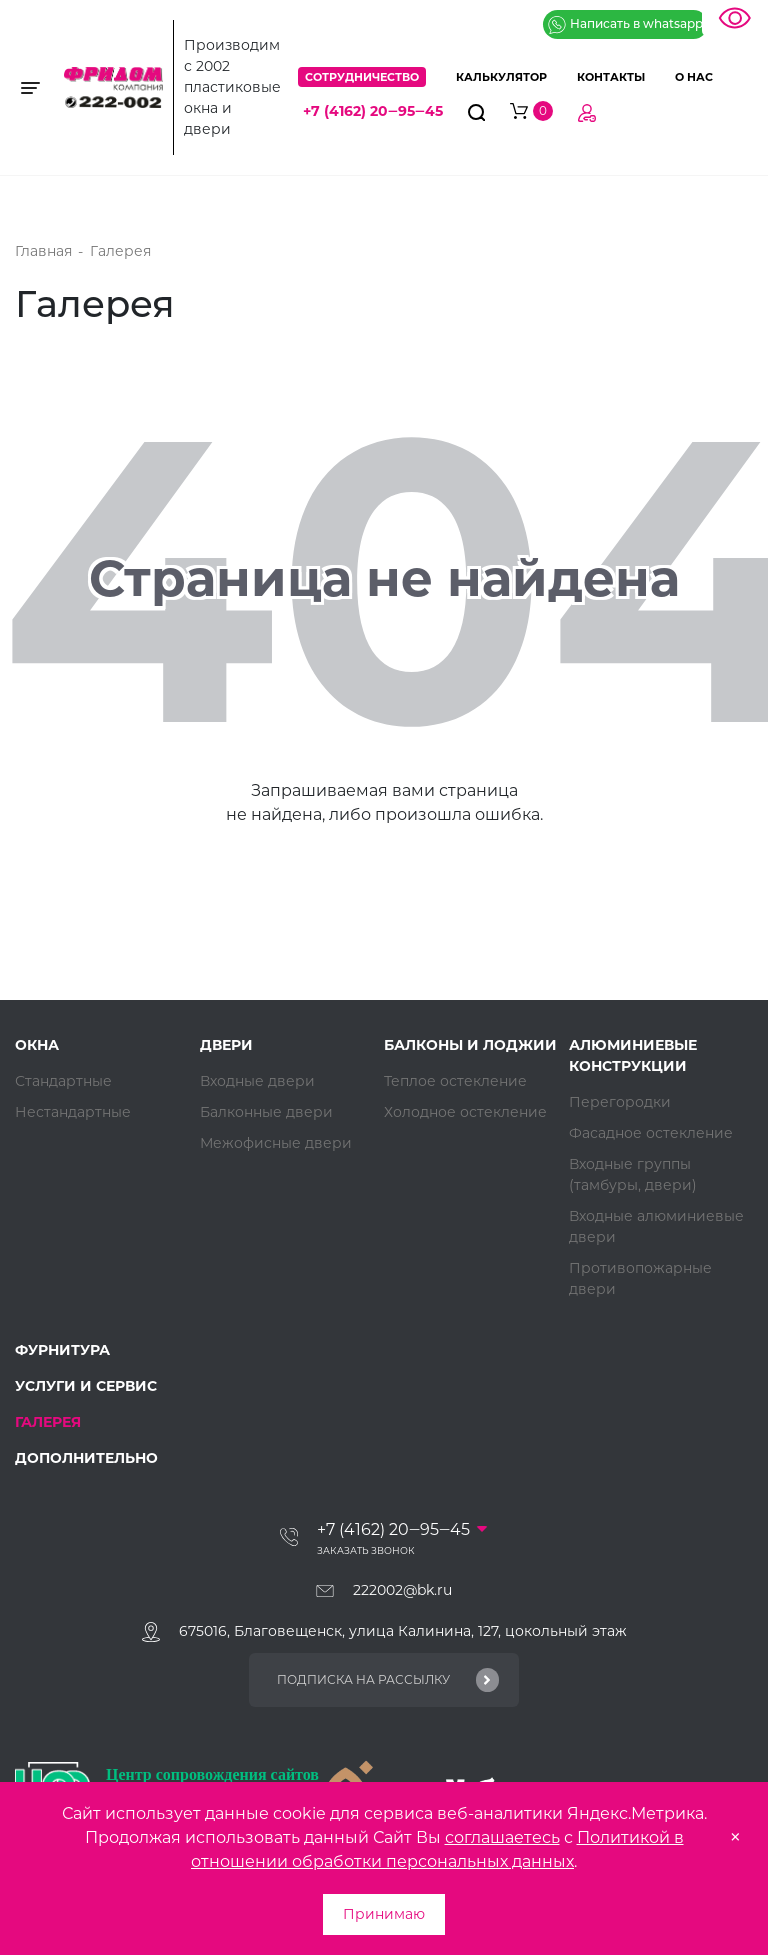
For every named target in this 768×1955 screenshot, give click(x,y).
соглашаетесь (502, 1837)
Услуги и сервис (86, 1386)
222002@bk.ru (402, 1590)
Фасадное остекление (651, 1133)
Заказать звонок (366, 1550)
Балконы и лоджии (470, 1045)
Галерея (48, 1422)
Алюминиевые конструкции (633, 1055)
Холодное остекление (465, 1112)
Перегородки (620, 1102)
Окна (37, 1045)
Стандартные (63, 1081)
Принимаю (384, 1914)
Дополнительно (86, 1458)
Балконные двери (266, 1112)
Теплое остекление (455, 1081)
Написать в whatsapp (625, 25)
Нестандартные (73, 1112)
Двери (226, 1045)
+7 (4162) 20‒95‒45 (373, 111)
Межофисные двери (276, 1143)
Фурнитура (62, 1350)
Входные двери (257, 1081)
